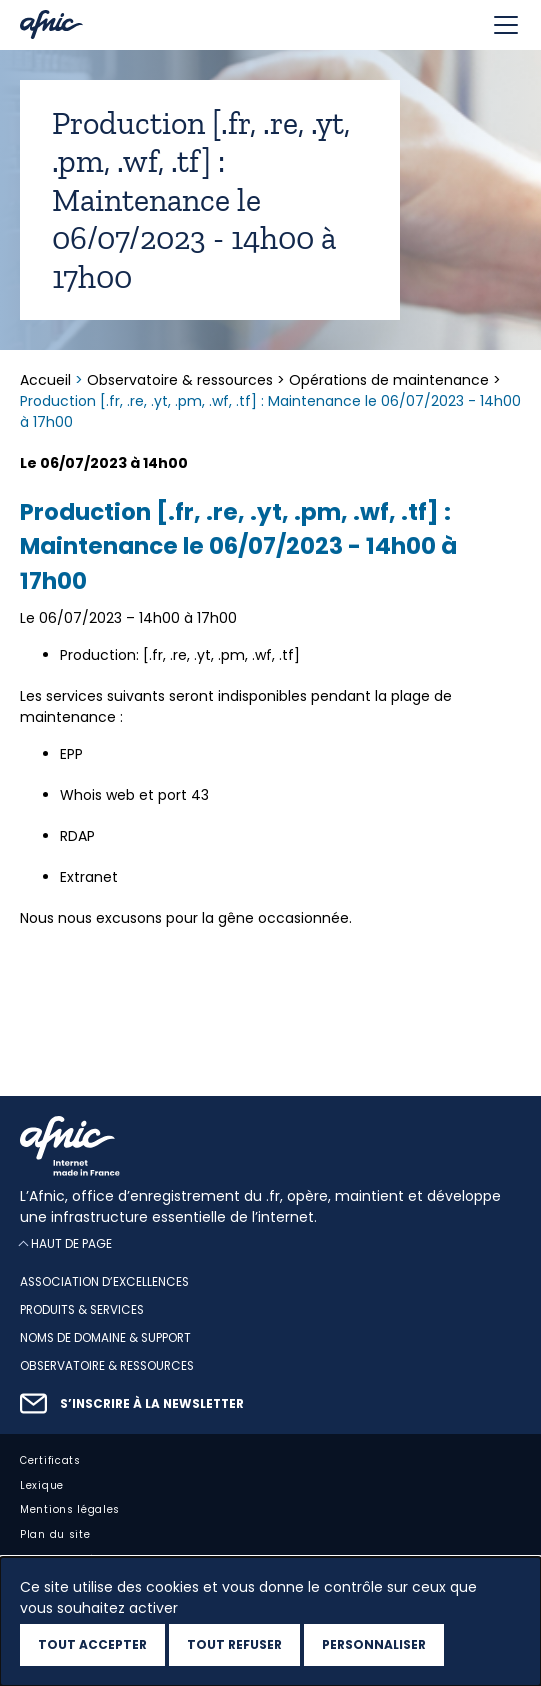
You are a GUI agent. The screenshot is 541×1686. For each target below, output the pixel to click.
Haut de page (71, 1244)
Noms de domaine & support (105, 1338)
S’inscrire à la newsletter (152, 1404)
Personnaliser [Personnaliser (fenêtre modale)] (374, 1644)
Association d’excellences (104, 1283)
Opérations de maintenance (389, 380)
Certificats (50, 1460)
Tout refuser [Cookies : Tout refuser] (234, 1644)
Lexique (42, 1485)
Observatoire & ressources (180, 380)
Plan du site (55, 1535)
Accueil (47, 380)
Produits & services (82, 1310)
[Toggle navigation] (506, 25)
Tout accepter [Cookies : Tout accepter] (92, 1644)
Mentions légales (70, 1510)
